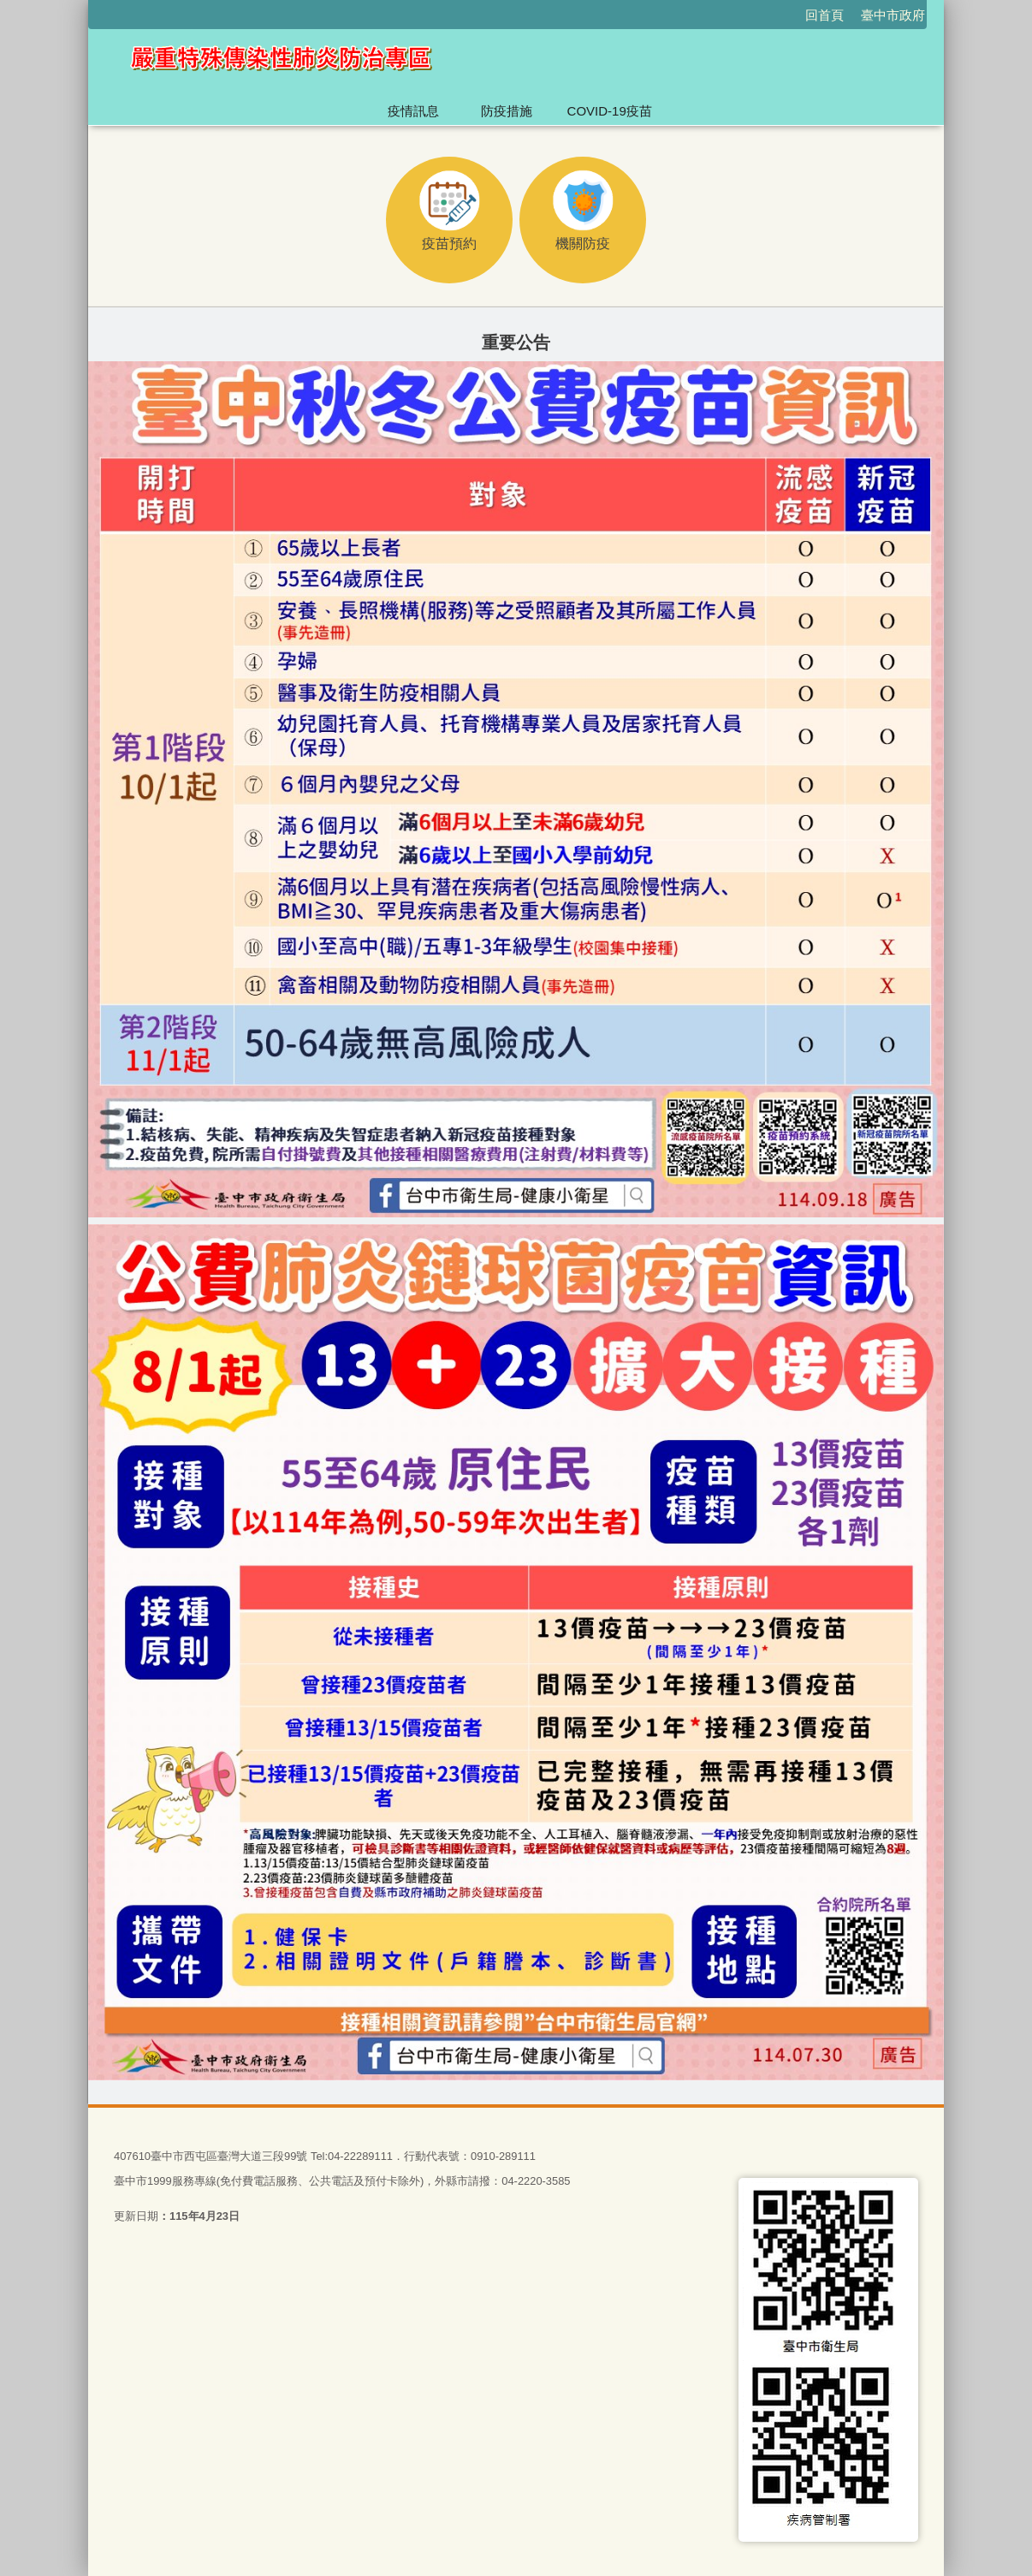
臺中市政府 (893, 15)
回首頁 (824, 15)
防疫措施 (506, 111)
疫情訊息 (413, 111)
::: (80, 7)
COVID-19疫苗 (609, 111)
